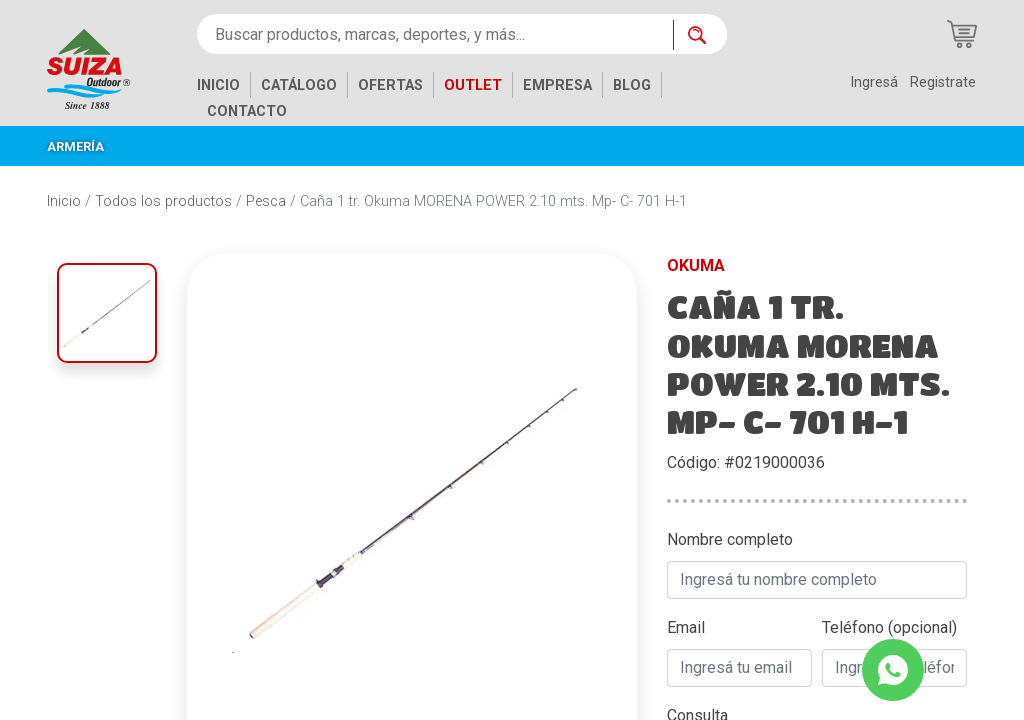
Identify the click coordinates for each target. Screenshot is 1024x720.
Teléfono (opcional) (889, 627)
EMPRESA (557, 85)
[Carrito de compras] (962, 34)
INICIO (218, 85)
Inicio (64, 201)
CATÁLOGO (299, 85)
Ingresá (874, 82)
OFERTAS (390, 85)
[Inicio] (103, 67)
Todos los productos (163, 201)
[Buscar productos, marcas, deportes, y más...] (435, 34)
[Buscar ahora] (700, 35)
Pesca (266, 201)
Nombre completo (730, 539)
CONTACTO (247, 111)
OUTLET (473, 85)
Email (686, 627)
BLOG (632, 85)
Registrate (943, 82)
